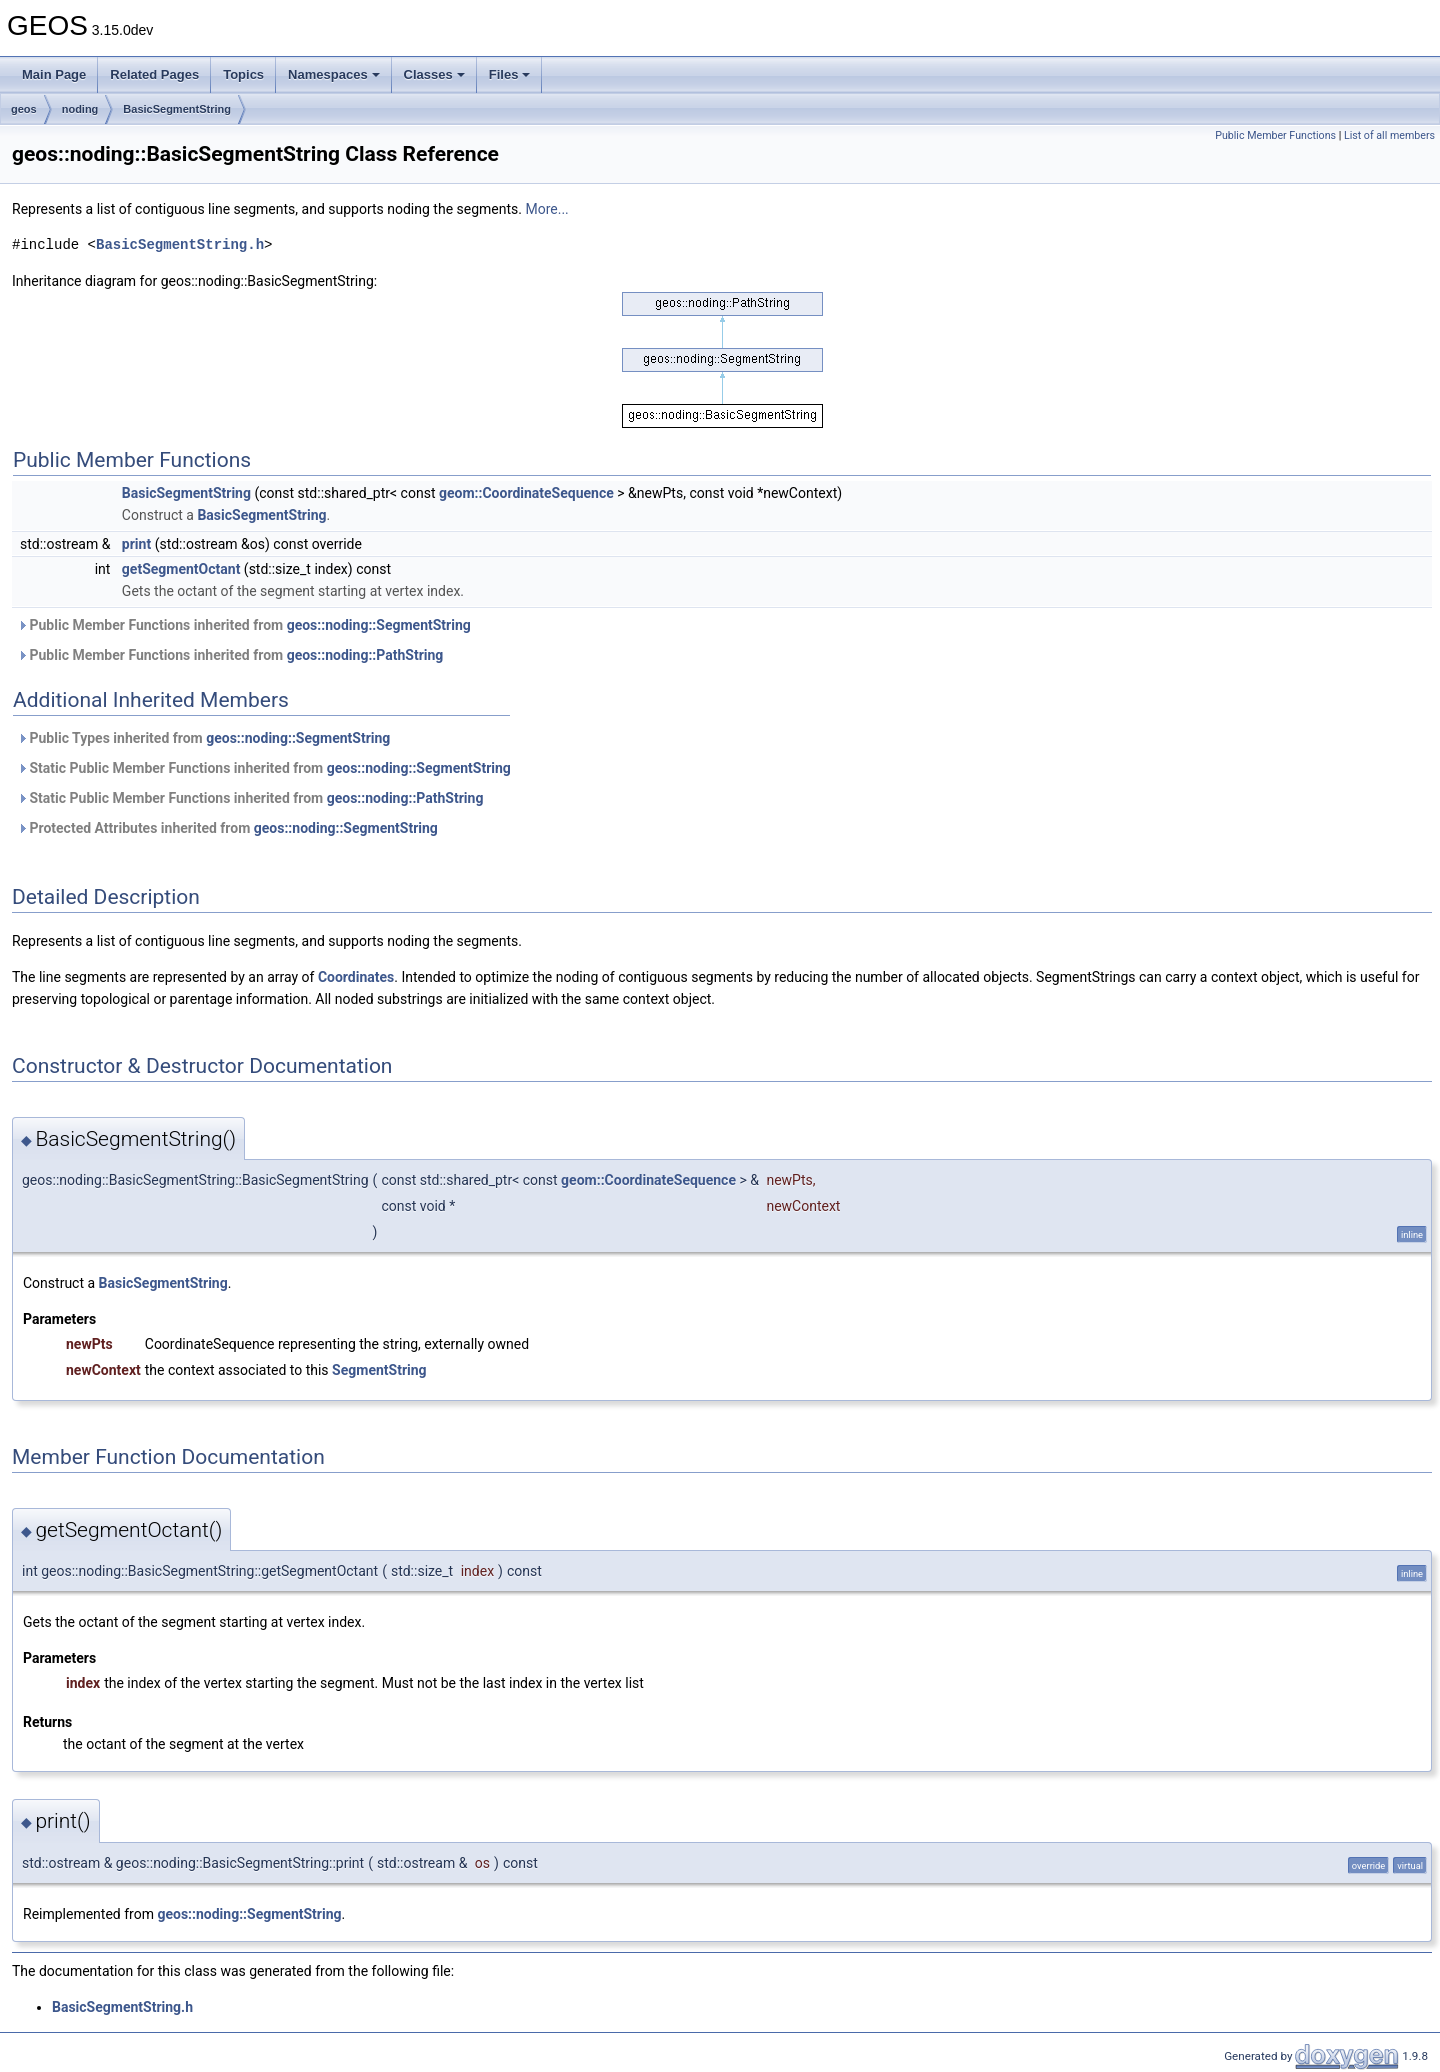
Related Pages (154, 74)
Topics (243, 74)
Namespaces (334, 74)
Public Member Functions (1275, 135)
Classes (434, 74)
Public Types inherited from (203, 738)
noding (80, 109)
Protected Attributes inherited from (227, 828)
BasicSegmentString (177, 109)
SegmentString (379, 1370)
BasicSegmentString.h (180, 244)
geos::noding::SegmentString (379, 625)
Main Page (54, 74)
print (136, 544)
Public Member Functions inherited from (244, 625)
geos (24, 109)
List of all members (1389, 135)
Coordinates (356, 977)
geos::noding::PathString (365, 655)
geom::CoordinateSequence (526, 493)
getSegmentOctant (181, 569)
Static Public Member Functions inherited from (264, 768)
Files (510, 74)
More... (546, 209)
